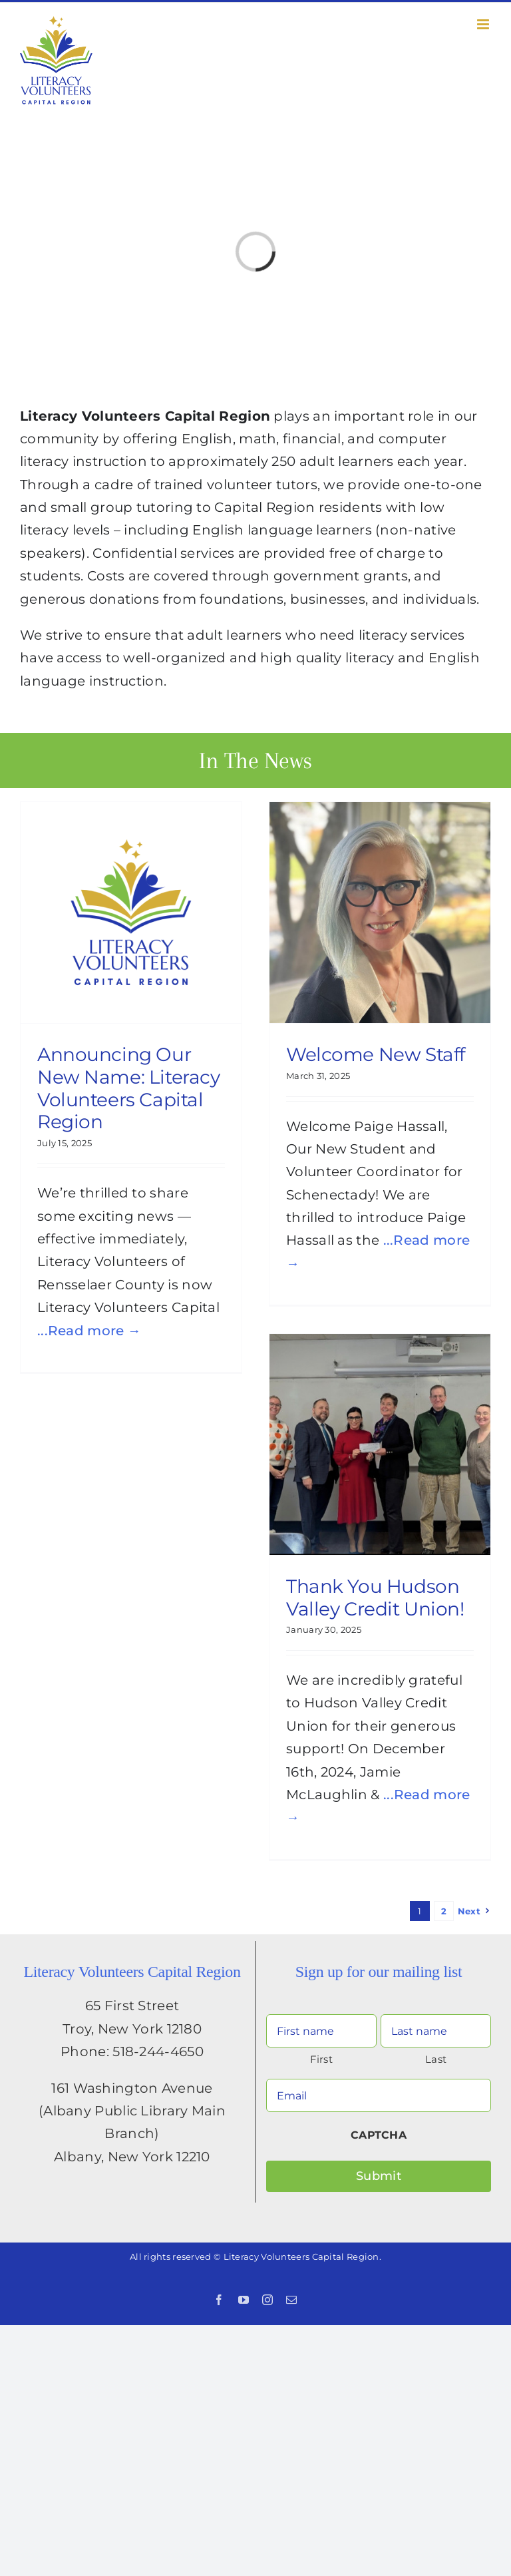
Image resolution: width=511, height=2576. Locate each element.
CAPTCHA (379, 2135)
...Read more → (89, 1331)
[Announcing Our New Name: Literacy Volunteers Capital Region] (131, 912)
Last (435, 2059)
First (321, 2059)
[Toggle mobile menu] (484, 24)
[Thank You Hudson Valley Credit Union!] (379, 1444)
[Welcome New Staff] (379, 912)
